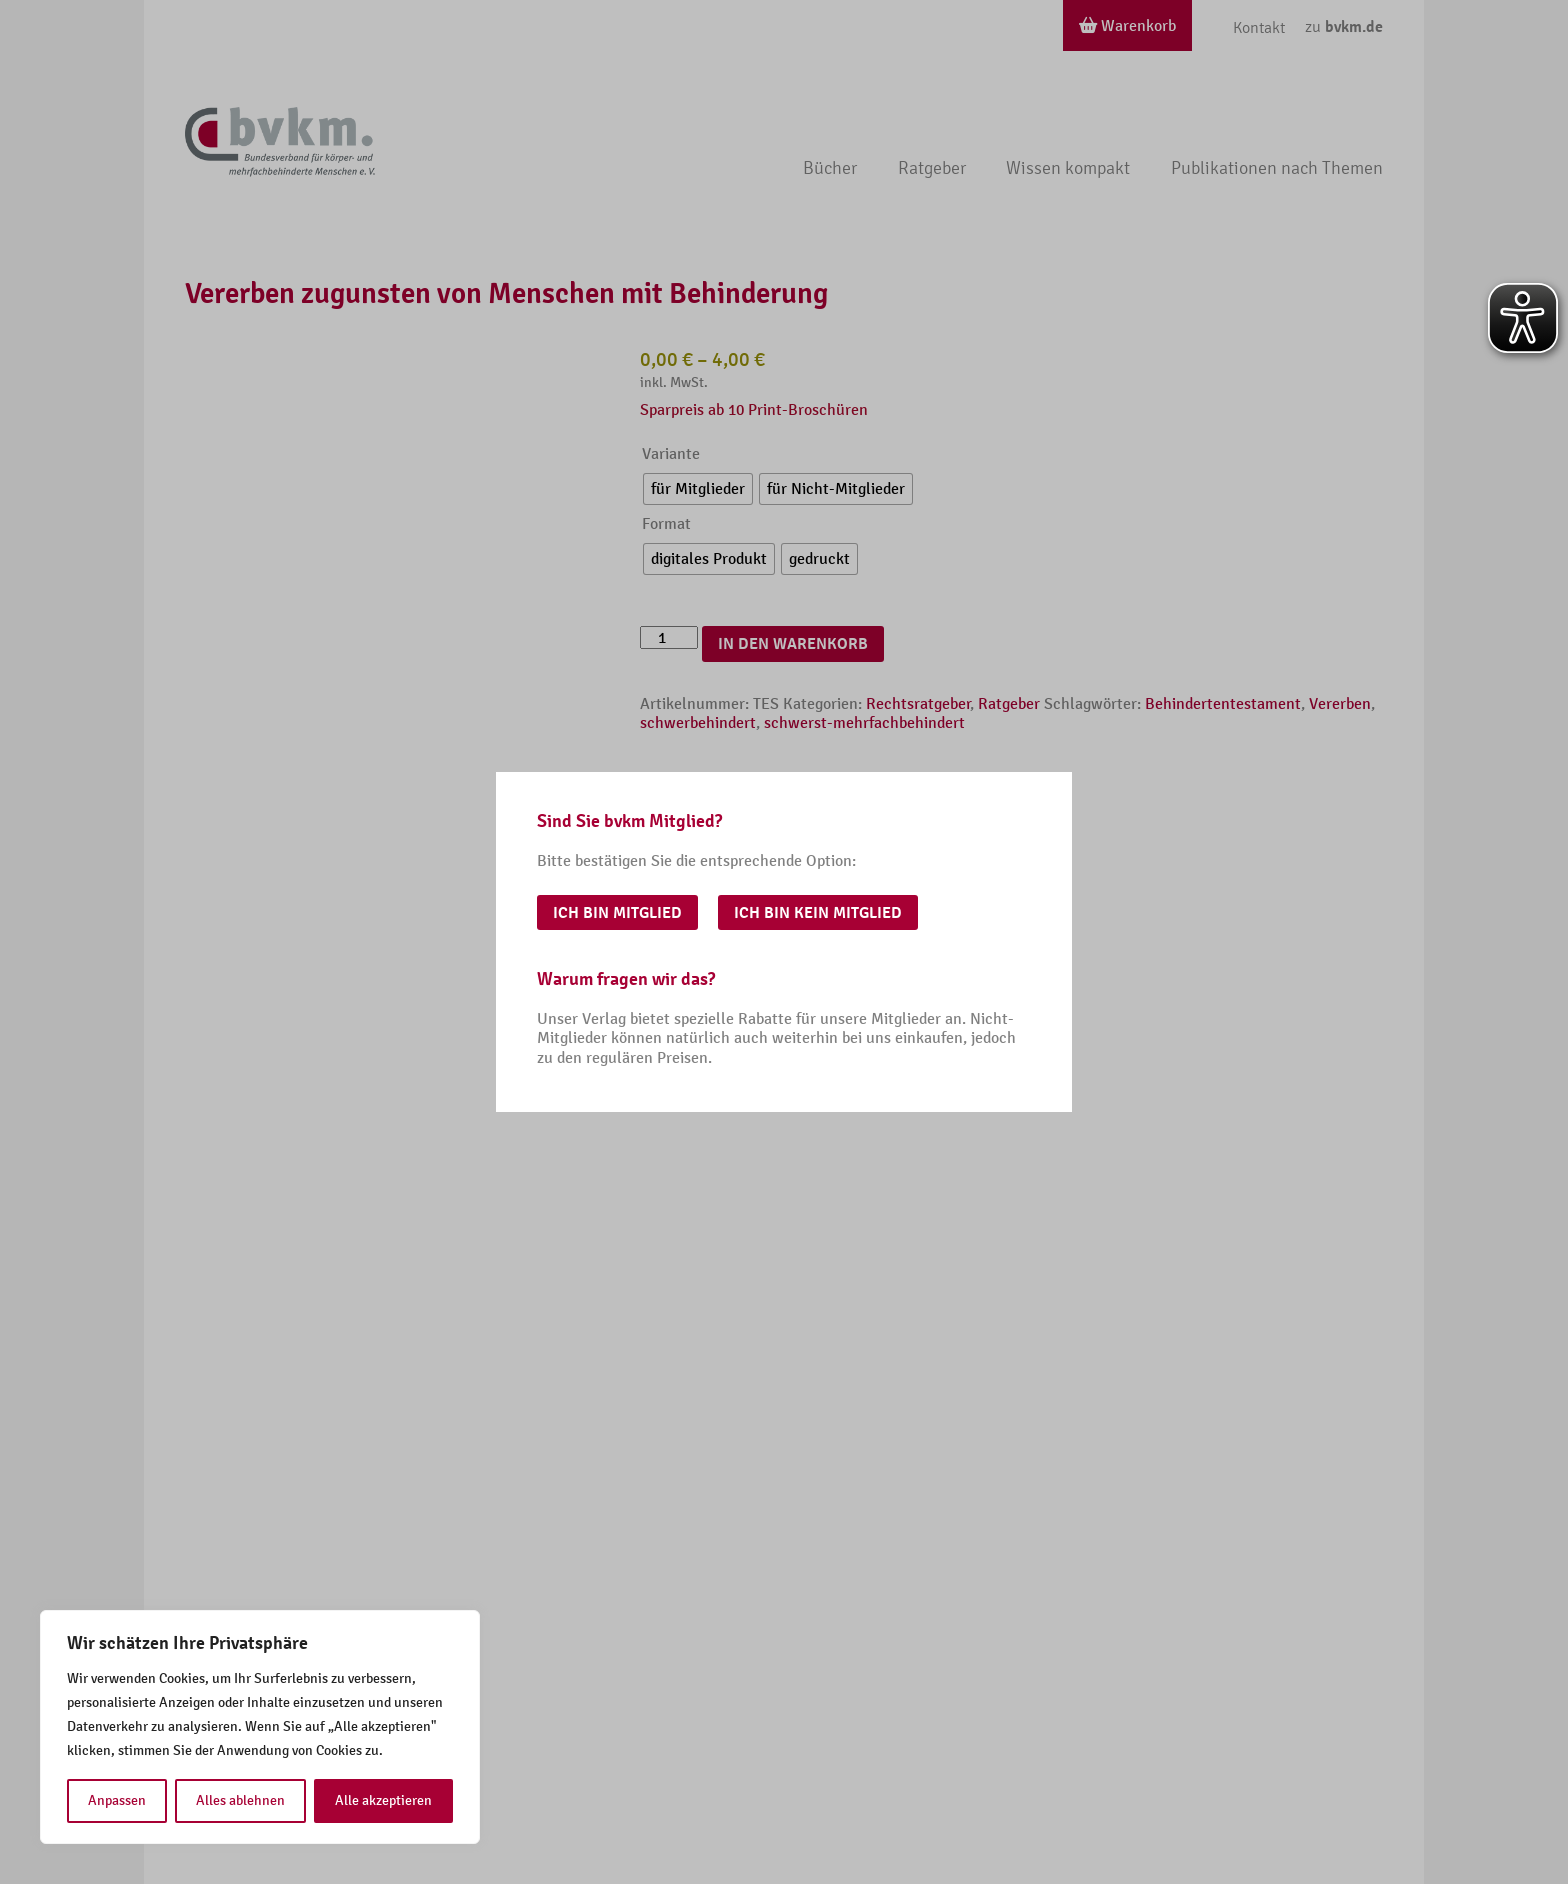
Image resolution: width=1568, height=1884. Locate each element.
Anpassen (117, 1800)
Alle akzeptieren (383, 1800)
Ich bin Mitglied (617, 913)
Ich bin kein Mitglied (818, 913)
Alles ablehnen (240, 1800)
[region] (260, 1727)
